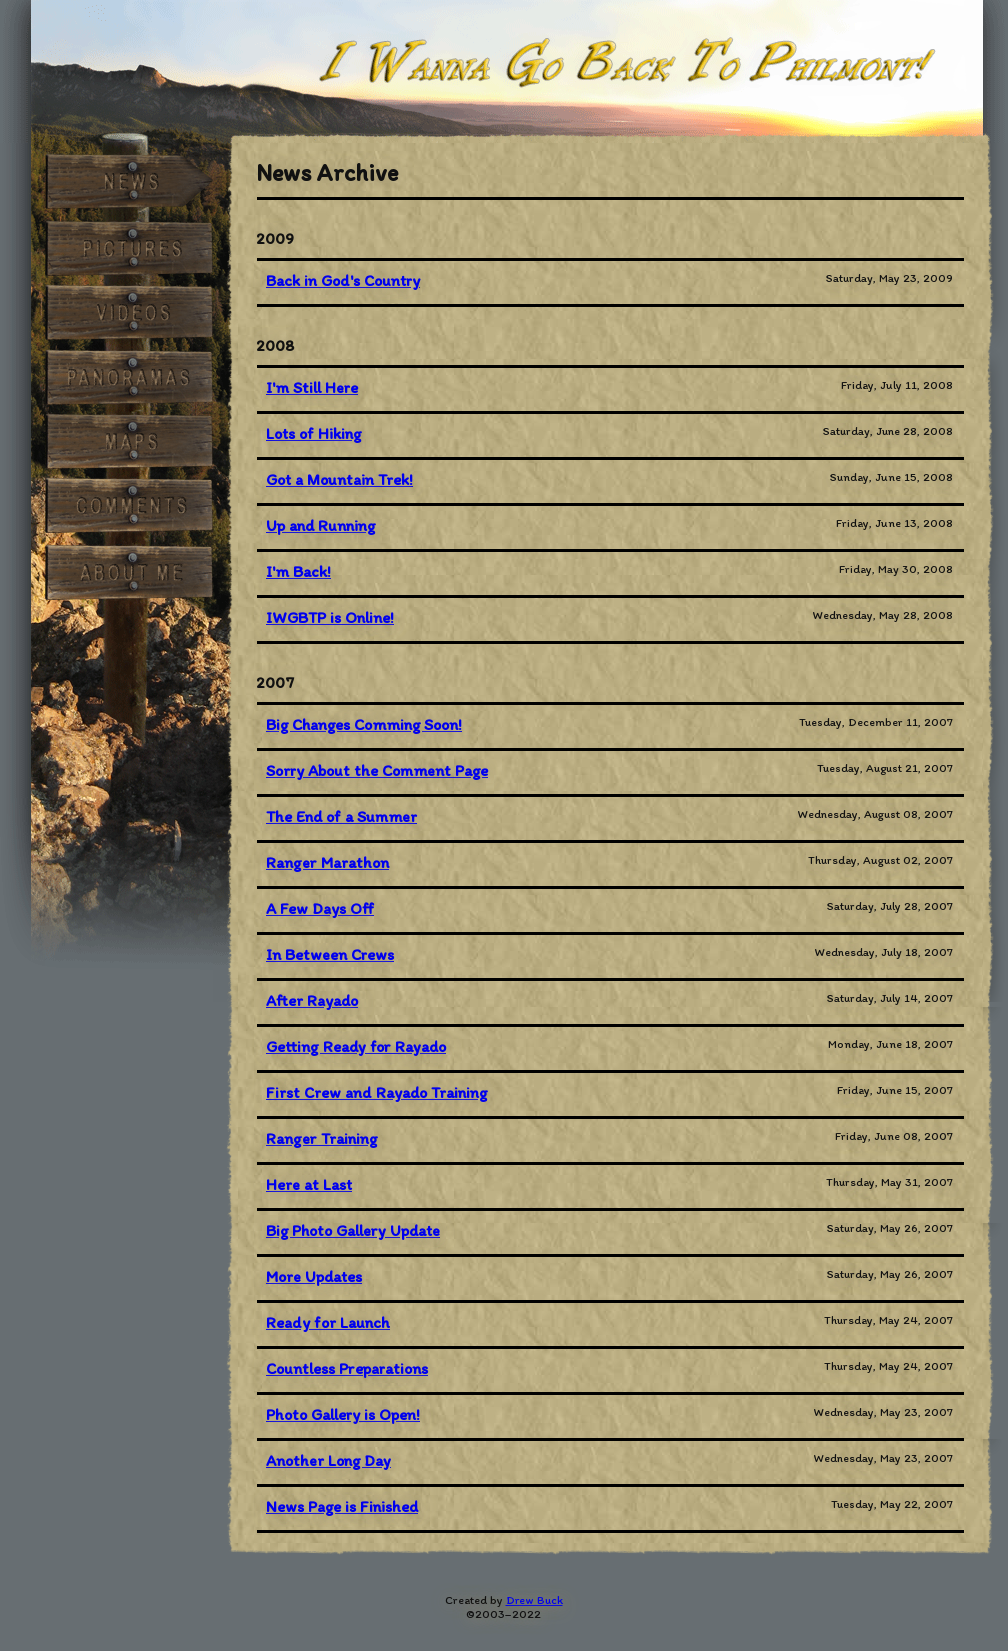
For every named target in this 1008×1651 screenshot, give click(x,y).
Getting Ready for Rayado (356, 1046)
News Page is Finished (342, 1506)
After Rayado (312, 1000)
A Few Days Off (320, 908)
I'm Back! (298, 571)
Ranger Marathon (327, 862)
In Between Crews (330, 954)
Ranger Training (321, 1138)
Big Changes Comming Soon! (364, 724)
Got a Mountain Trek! (339, 479)
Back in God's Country (343, 280)
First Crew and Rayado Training (376, 1092)
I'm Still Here (312, 387)
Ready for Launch (328, 1322)
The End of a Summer (341, 816)
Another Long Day (328, 1460)
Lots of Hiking (313, 433)
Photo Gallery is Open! (343, 1414)
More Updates (314, 1276)
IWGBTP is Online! (330, 617)
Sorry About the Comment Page (377, 770)
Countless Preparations (347, 1368)
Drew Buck (534, 1600)
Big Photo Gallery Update (353, 1230)
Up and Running (320, 525)
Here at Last (309, 1184)
